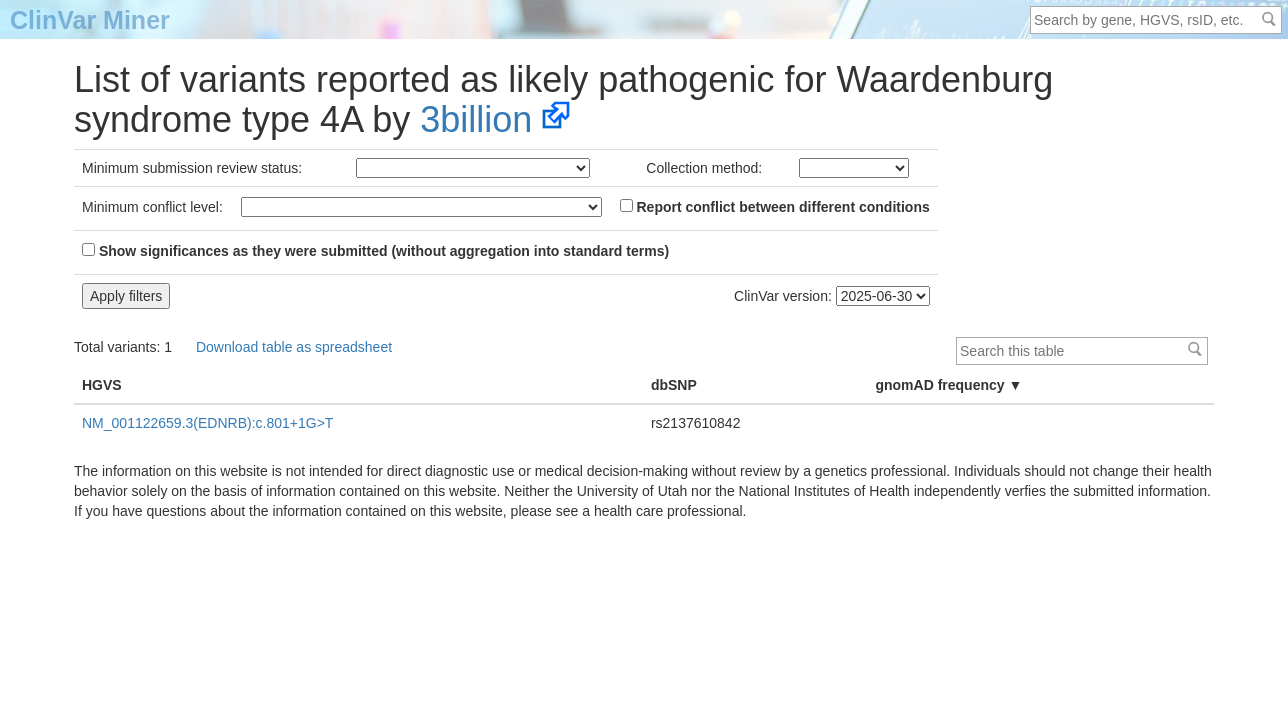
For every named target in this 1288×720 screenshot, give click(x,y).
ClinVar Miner (90, 20)
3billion (476, 119)
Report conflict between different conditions (775, 207)
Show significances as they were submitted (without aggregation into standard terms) (375, 251)
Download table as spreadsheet (294, 347)
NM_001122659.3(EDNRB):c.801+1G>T (207, 423)
